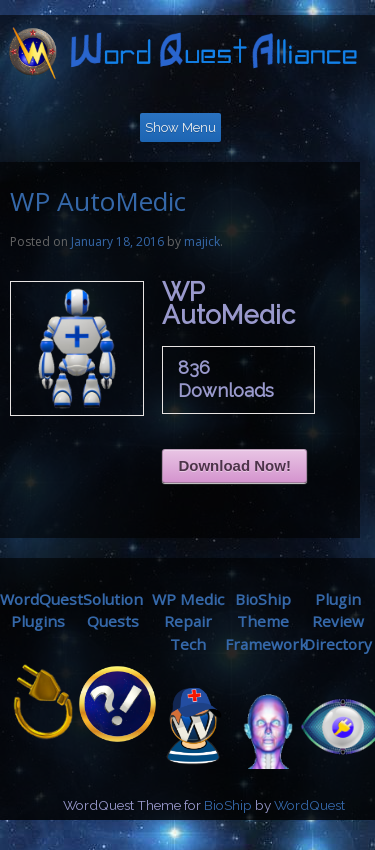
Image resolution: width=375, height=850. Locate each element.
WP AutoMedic (98, 201)
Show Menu (180, 127)
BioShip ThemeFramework (266, 622)
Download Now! (234, 465)
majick (202, 241)
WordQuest (309, 805)
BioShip (228, 805)
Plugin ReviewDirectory (338, 622)
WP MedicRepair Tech (188, 622)
